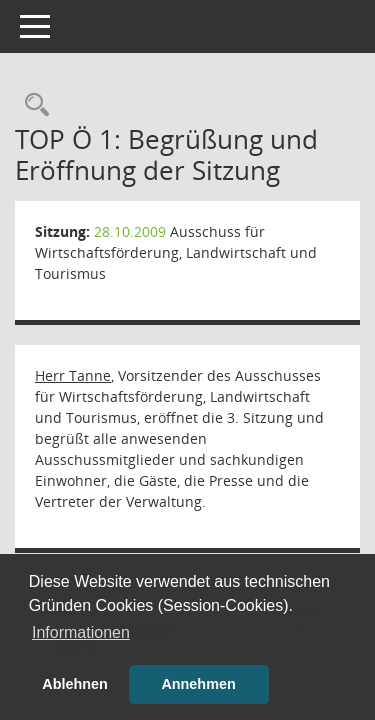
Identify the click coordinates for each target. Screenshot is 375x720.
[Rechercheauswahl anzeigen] (32, 105)
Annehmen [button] (198, 684)
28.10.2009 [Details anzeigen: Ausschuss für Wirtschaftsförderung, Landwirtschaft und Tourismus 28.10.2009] (130, 231)
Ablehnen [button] (75, 684)
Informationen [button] (81, 632)
